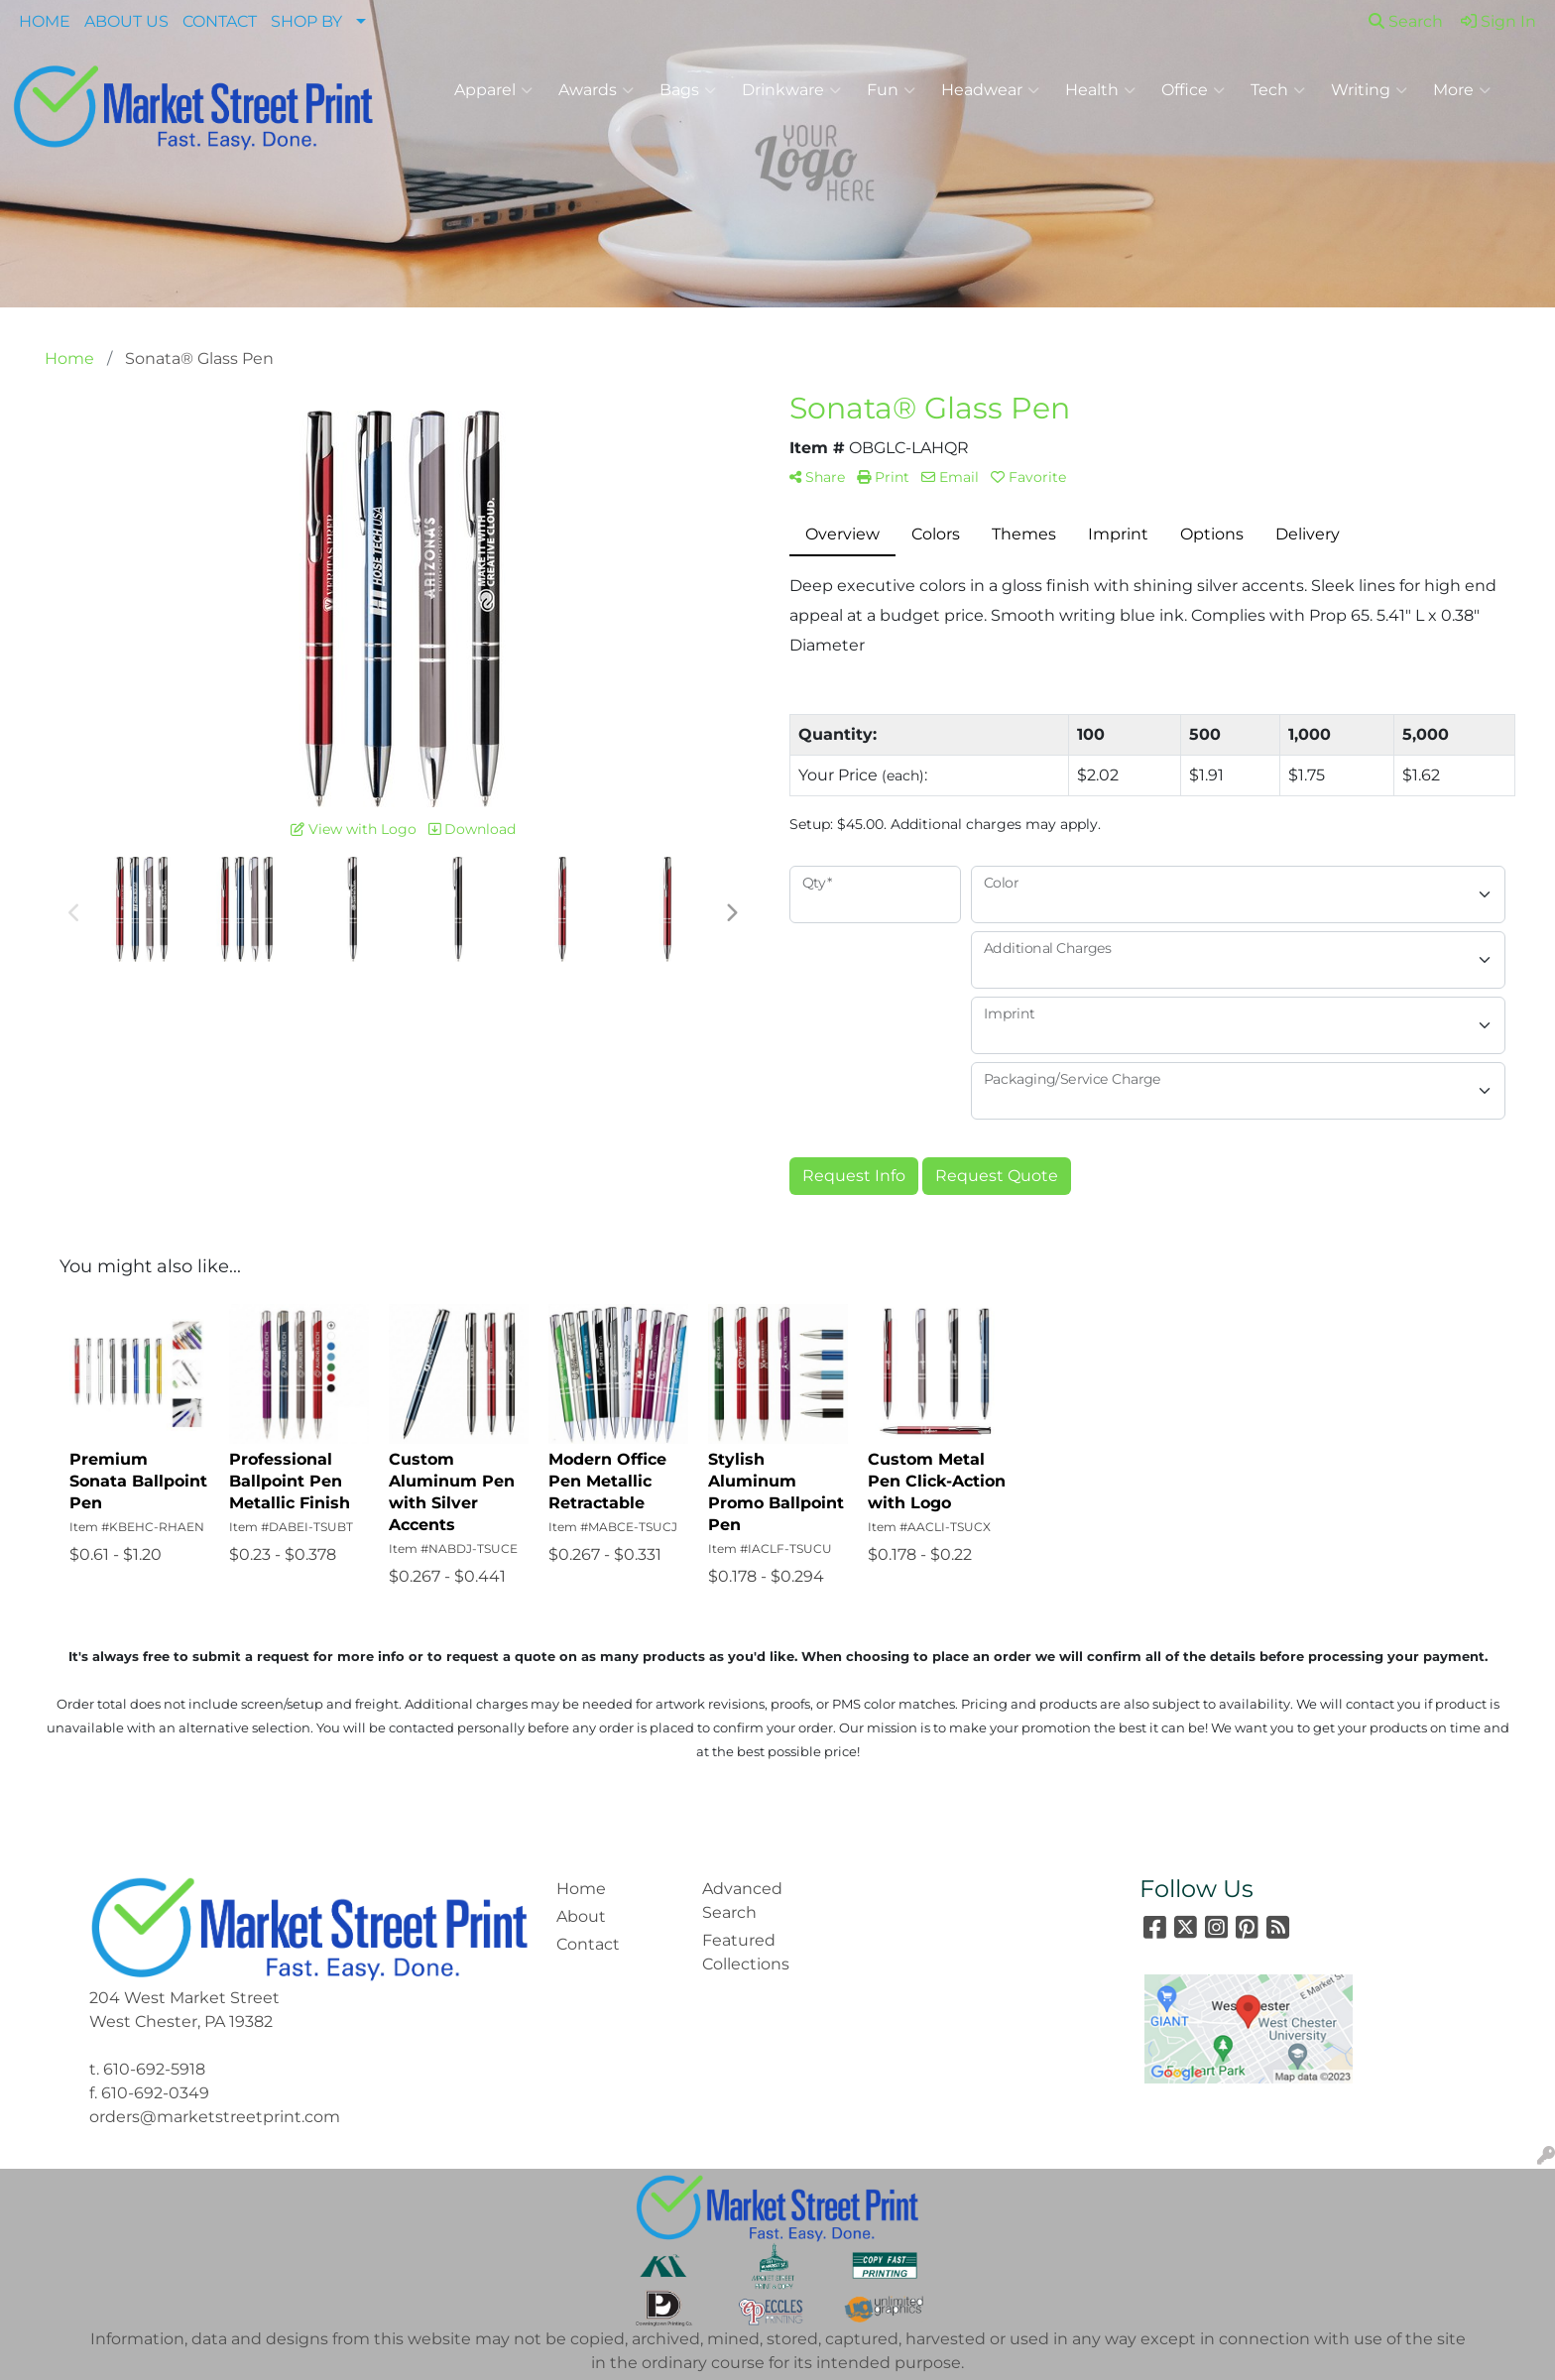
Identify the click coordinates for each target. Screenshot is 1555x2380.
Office (1193, 90)
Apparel (493, 90)
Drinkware (791, 90)
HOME (44, 21)
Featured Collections (745, 1952)
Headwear (990, 90)
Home (581, 1888)
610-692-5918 (154, 2069)
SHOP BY (306, 21)
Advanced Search (742, 1900)
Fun (891, 90)
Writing (1369, 90)
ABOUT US (126, 21)
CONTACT (219, 21)
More (1462, 90)
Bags (687, 90)
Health (1100, 90)
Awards (596, 90)
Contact (588, 1944)
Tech (1278, 90)
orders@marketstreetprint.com (214, 2116)
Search (1406, 21)
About (581, 1916)
